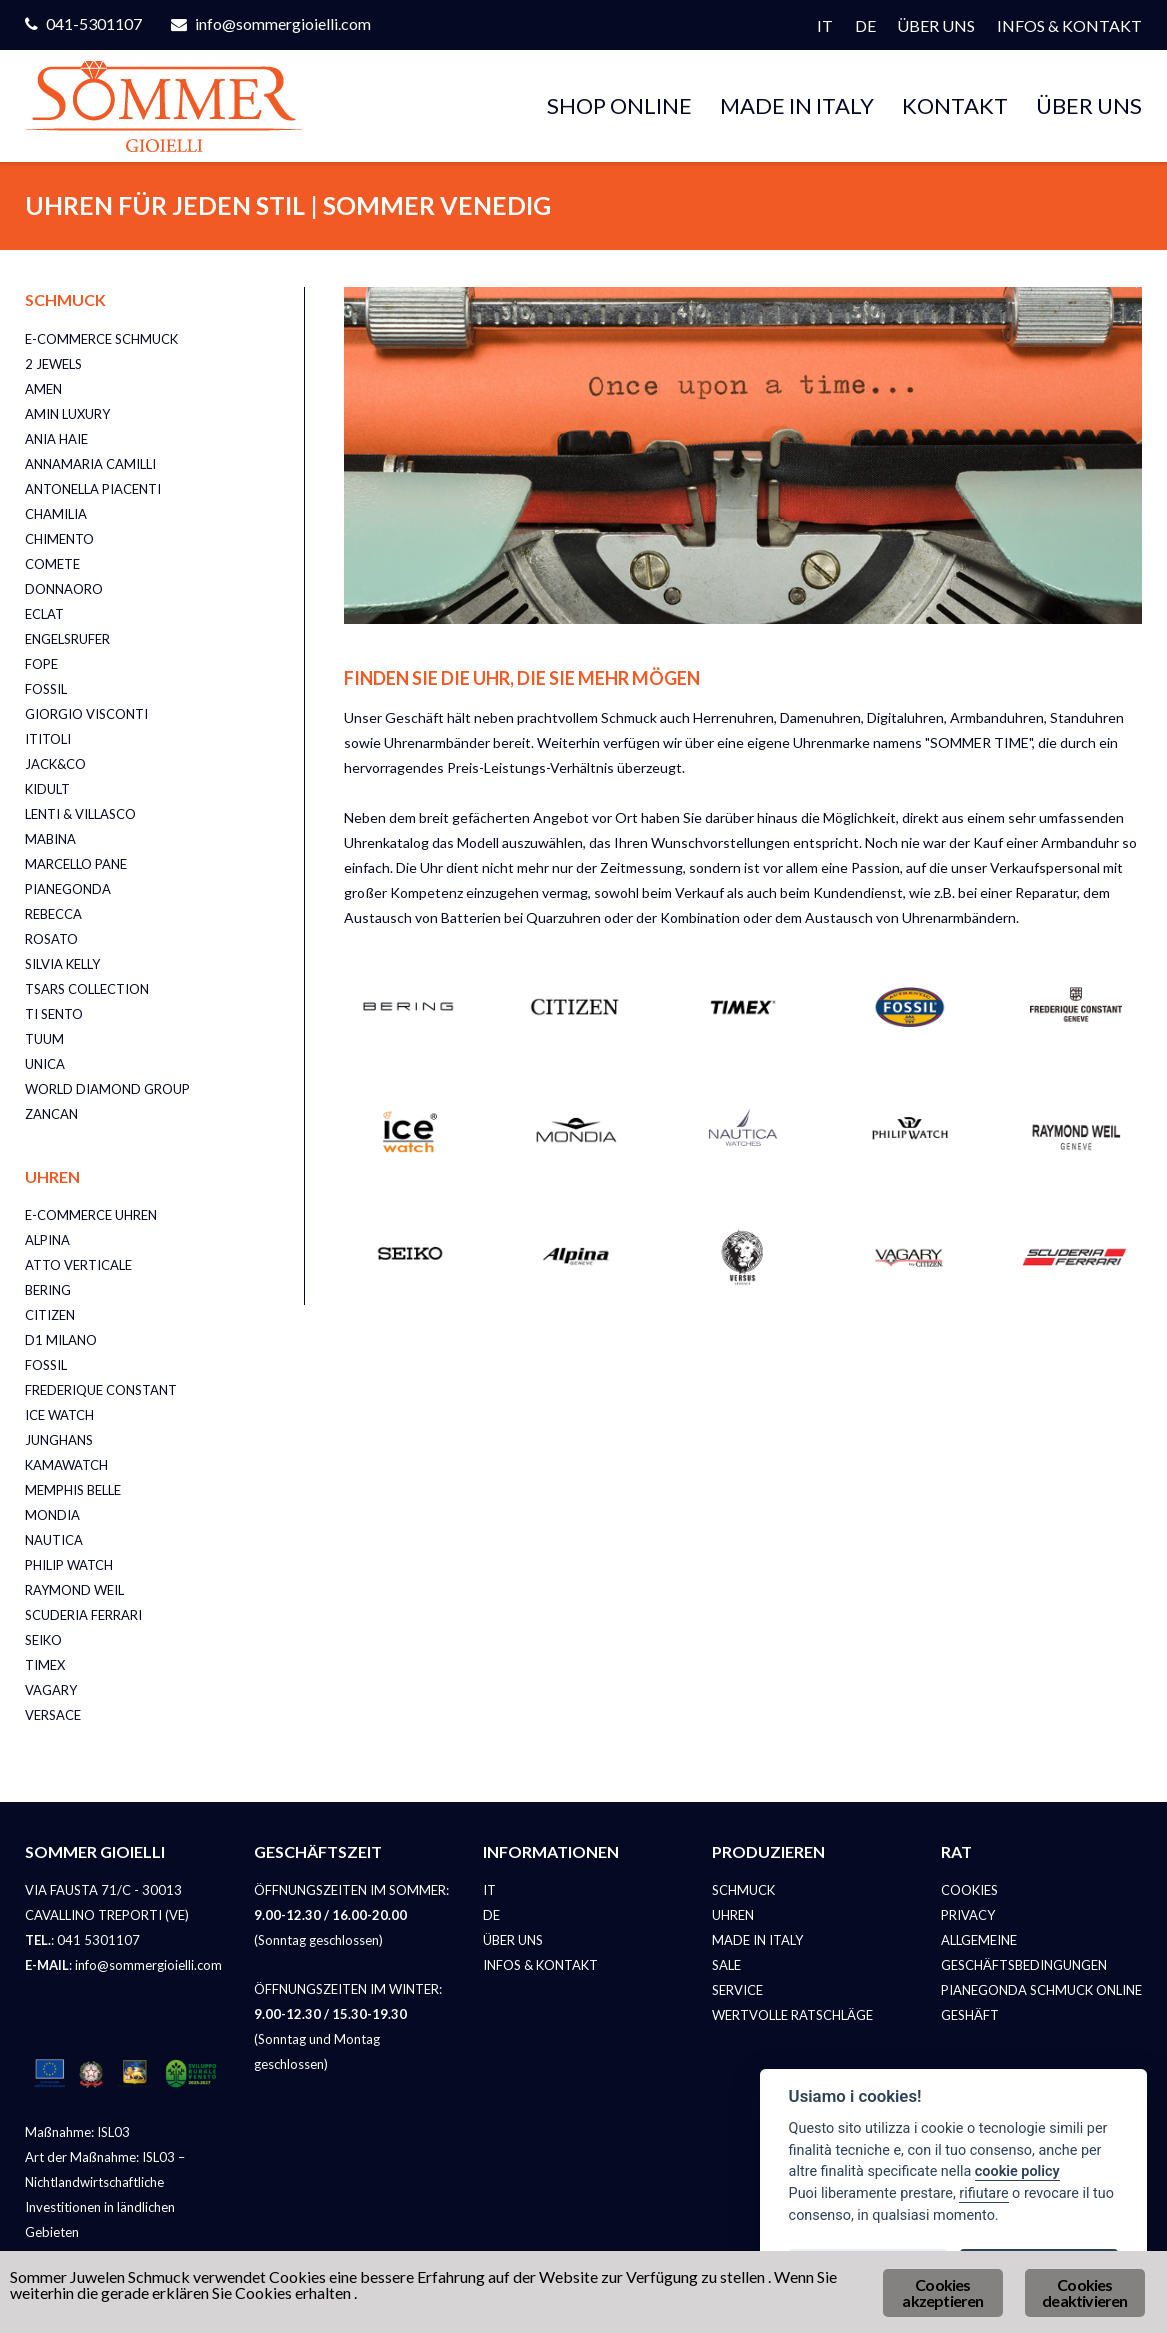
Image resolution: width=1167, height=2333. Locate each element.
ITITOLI (48, 739)
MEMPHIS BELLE (73, 1490)
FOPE (41, 664)
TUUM (44, 1039)
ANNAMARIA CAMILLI (90, 464)
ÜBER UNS (936, 25)
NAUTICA (54, 1540)
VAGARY (51, 1690)
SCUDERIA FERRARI (83, 1615)
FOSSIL (46, 689)
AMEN (43, 389)
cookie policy (1017, 2171)
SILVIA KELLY (62, 964)
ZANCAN (51, 1114)
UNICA (45, 1064)
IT (825, 25)
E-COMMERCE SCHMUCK (101, 339)
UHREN (733, 1915)
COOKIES (969, 1890)
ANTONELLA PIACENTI (93, 489)
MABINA (50, 839)
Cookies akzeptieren (942, 2292)
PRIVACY (968, 1915)
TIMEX (45, 1665)
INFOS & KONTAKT (1069, 25)
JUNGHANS (59, 1440)
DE (865, 25)
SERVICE (737, 1990)
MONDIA (52, 1515)
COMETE (52, 564)
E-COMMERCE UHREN (91, 1215)
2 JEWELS (53, 364)
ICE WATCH (59, 1415)
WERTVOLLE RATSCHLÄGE (792, 2015)
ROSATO (51, 939)
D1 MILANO (61, 1340)
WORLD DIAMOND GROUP (107, 1089)
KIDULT (47, 789)
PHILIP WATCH (69, 1565)
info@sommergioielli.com (283, 23)
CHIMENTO (59, 539)
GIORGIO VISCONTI (86, 714)
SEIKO (43, 1640)
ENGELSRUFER (67, 639)
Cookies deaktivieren (1084, 2292)
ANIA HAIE (56, 439)
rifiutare (983, 2193)
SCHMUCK (743, 1890)
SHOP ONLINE (619, 105)
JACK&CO (55, 764)
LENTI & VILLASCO (80, 814)
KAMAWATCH (66, 1465)
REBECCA (53, 914)
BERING (48, 1290)
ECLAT (44, 614)
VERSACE (53, 1715)
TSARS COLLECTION (87, 989)
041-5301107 (94, 23)
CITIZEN (50, 1315)
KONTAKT (955, 105)
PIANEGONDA (68, 889)
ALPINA (47, 1240)
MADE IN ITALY (797, 105)
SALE (726, 1965)
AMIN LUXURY (67, 414)
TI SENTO (54, 1014)
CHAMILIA (56, 514)
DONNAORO (64, 589)
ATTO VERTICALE (78, 1265)
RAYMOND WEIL (74, 1590)
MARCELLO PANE (76, 864)
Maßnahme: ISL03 (77, 2132)
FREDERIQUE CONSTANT (101, 1390)
